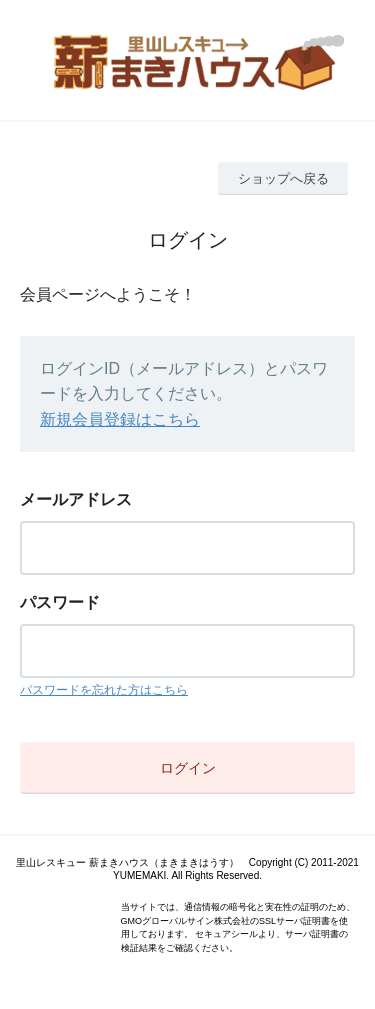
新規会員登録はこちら (120, 419)
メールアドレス (76, 499)
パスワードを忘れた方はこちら (104, 690)
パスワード (60, 602)
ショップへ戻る (283, 178)
